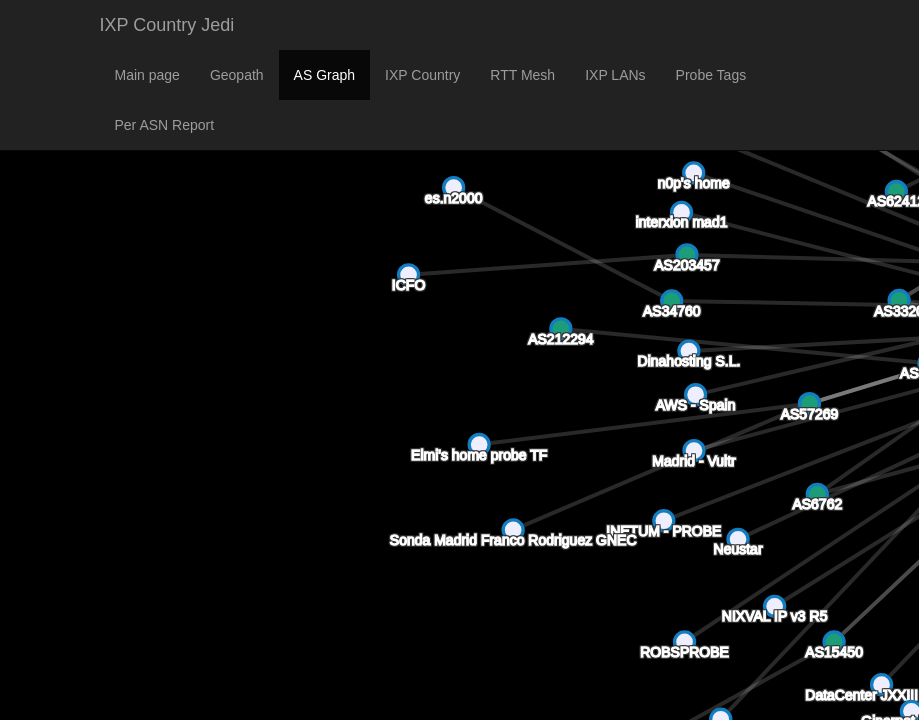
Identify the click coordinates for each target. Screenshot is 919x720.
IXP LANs (615, 75)
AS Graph (324, 75)
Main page (147, 75)
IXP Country (422, 75)
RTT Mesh (522, 75)
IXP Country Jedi (167, 25)
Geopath (237, 75)
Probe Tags (711, 75)
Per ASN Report (165, 125)
